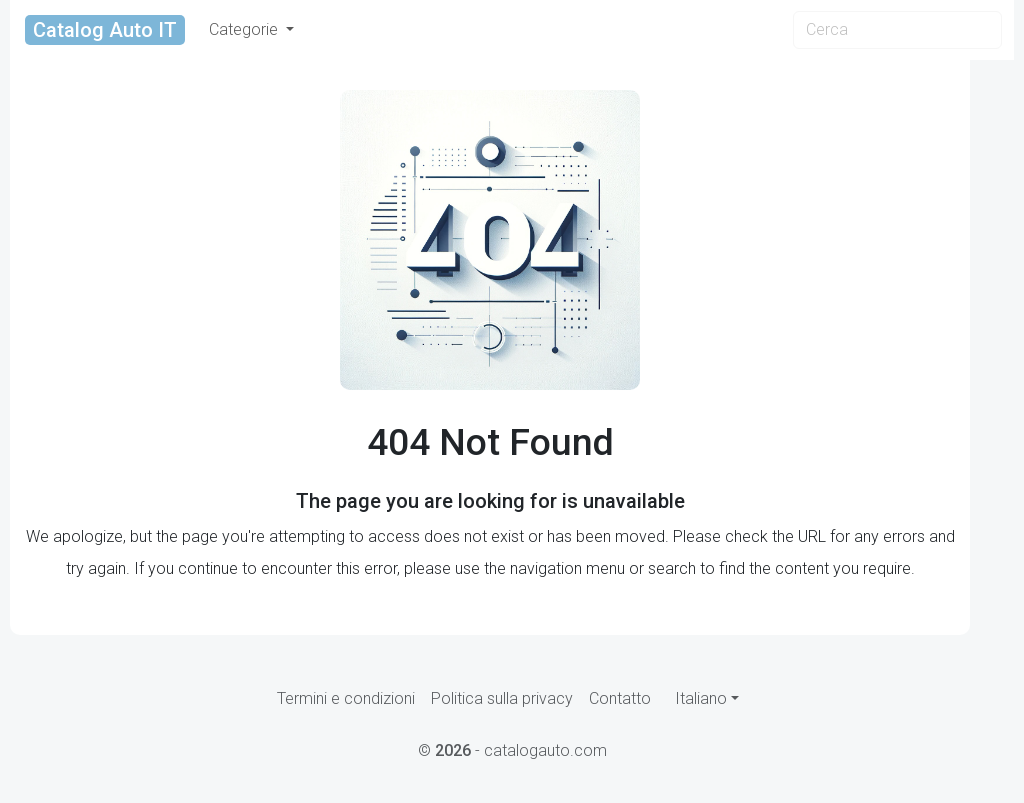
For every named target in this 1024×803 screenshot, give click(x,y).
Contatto (620, 698)
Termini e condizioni (346, 698)
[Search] (897, 30)
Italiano (701, 698)
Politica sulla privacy (502, 698)
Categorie (245, 29)
